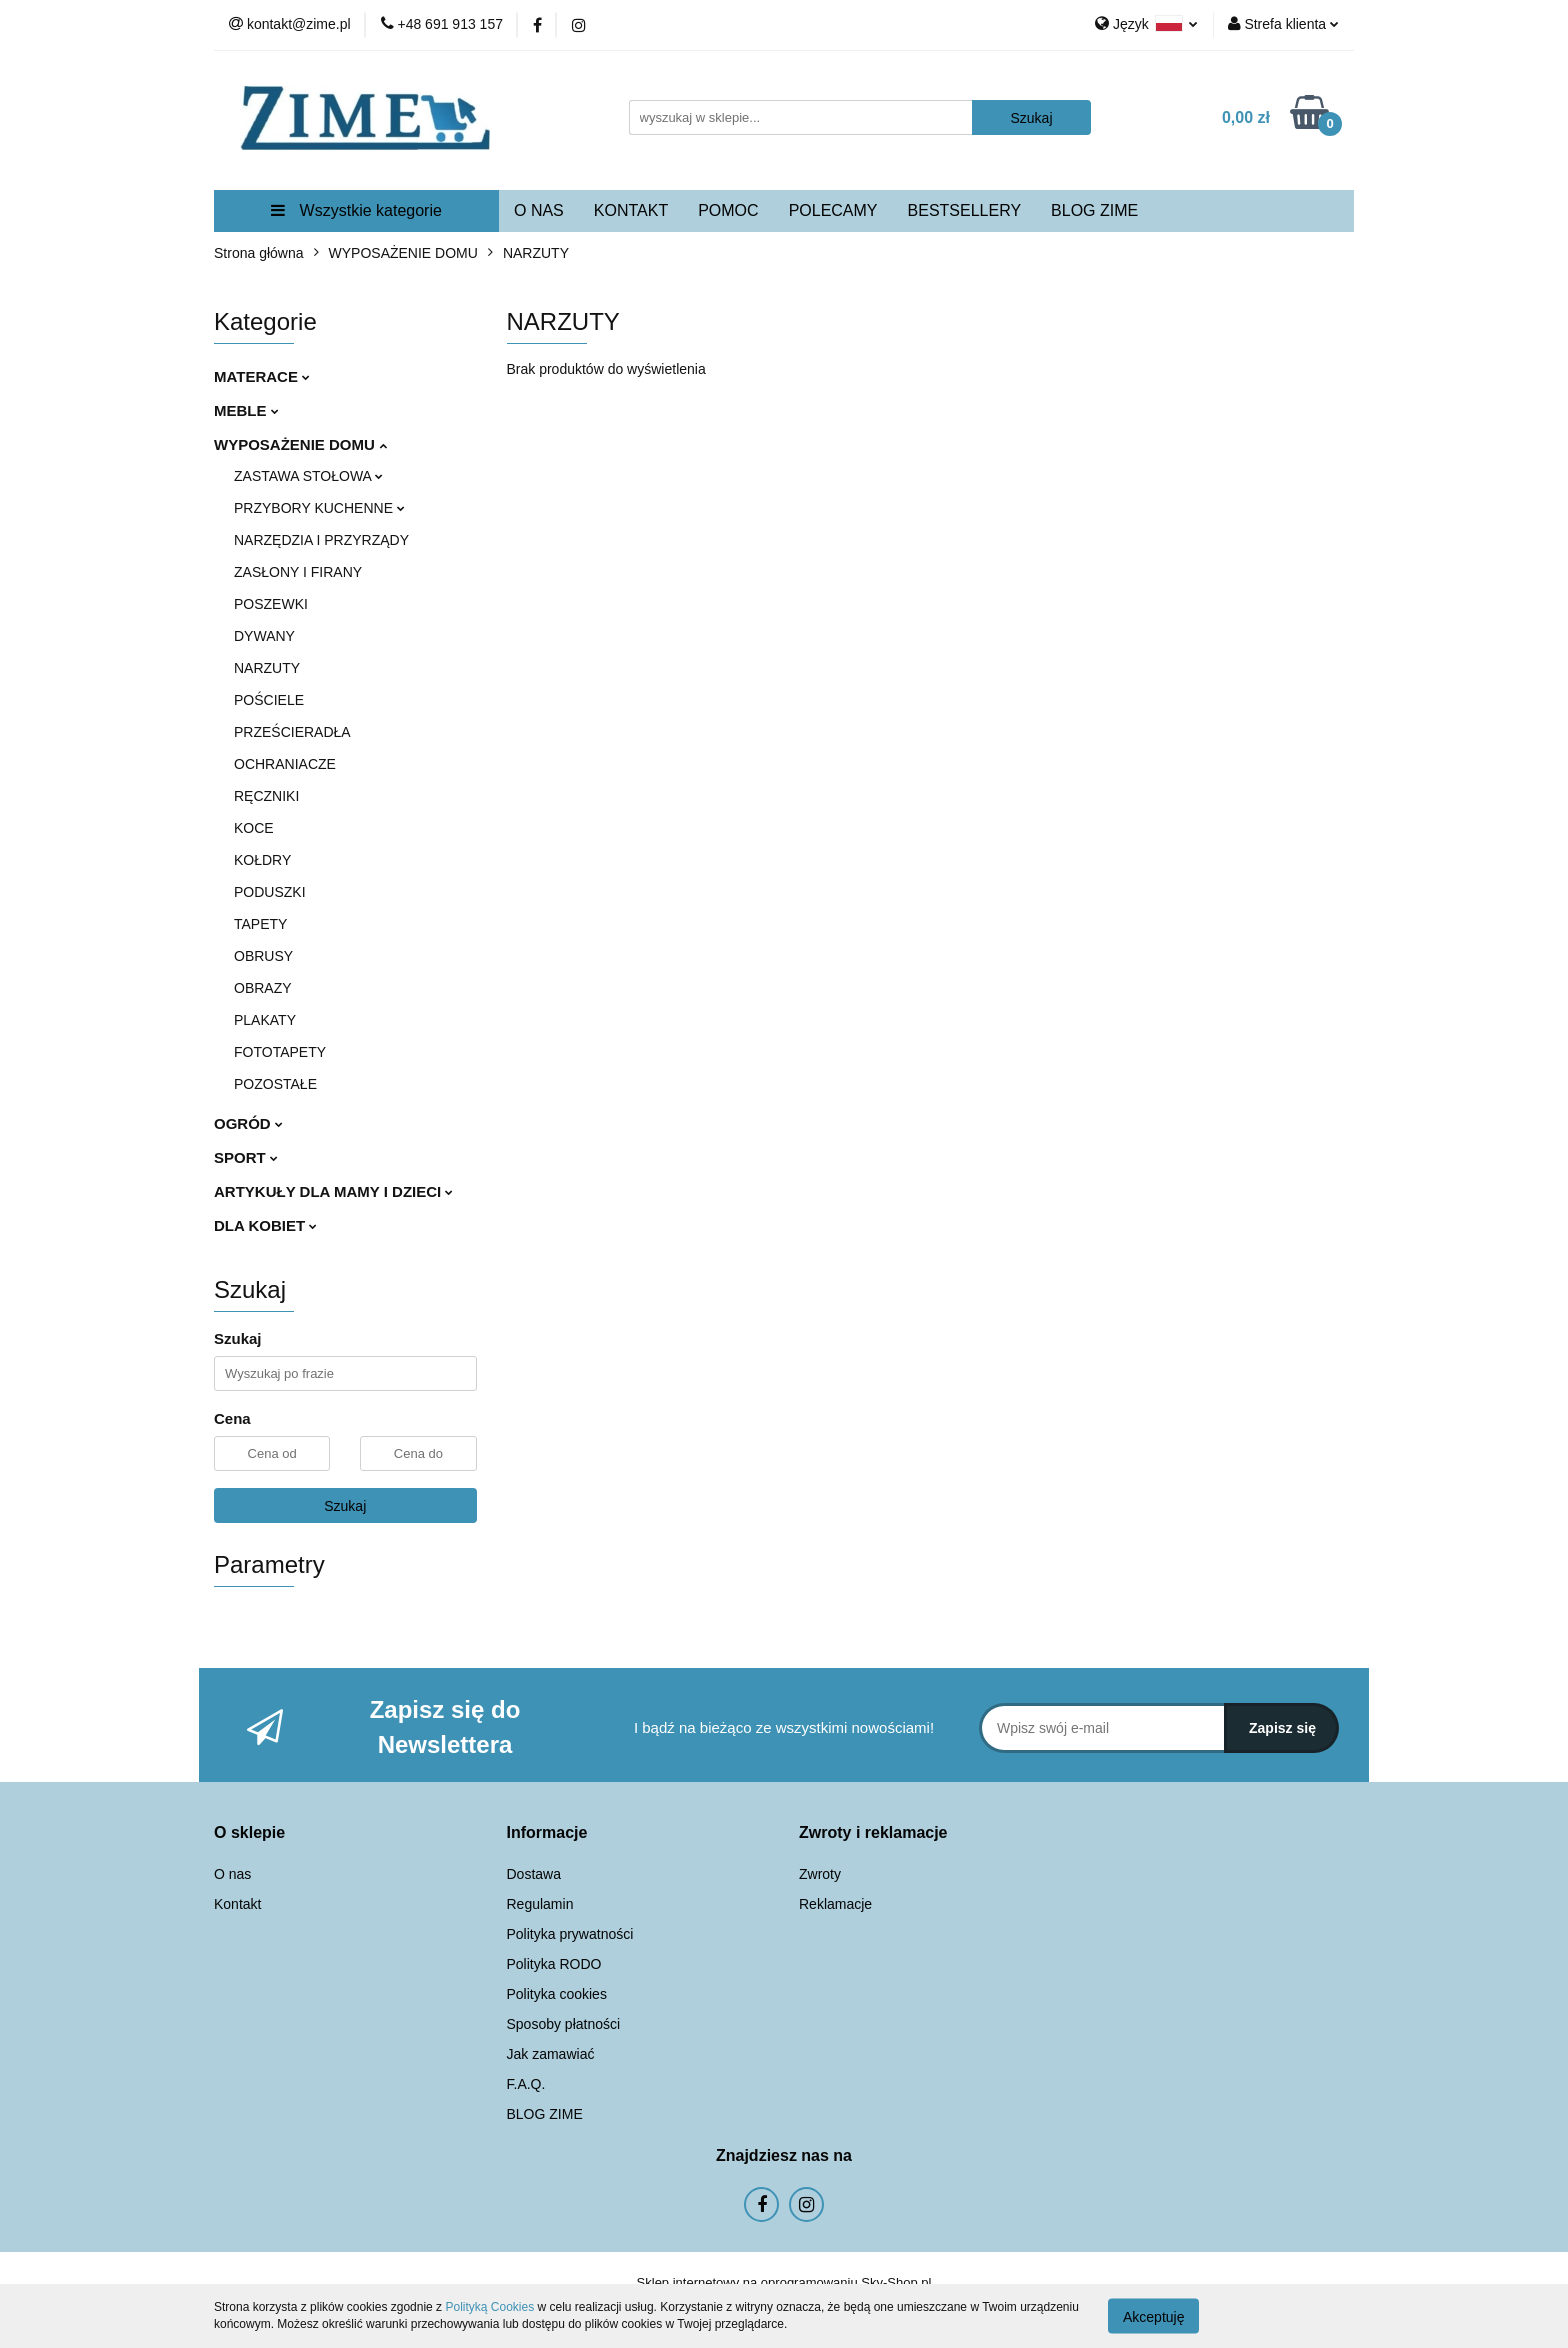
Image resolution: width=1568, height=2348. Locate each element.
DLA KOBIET (265, 1225)
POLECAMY (833, 210)
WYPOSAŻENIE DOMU (300, 444)
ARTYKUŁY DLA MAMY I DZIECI (333, 1191)
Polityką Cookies (489, 2307)
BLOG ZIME (1094, 210)
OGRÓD (248, 1123)
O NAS (539, 210)
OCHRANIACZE (285, 764)
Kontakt (237, 1904)
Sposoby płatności (564, 2024)
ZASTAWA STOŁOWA (308, 476)
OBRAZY (263, 988)
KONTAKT (631, 210)
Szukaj (345, 1506)
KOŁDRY (262, 860)
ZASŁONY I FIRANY (298, 572)
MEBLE (246, 410)
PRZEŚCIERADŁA (292, 732)
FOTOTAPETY (280, 1052)
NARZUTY (267, 668)
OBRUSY (263, 956)
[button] (249, 1833)
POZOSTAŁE (275, 1084)
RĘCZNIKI (266, 796)
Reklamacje (835, 1904)
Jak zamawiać (551, 2054)
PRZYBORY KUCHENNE (319, 508)
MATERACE (262, 376)
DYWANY (264, 636)
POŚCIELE (269, 700)
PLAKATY (265, 1020)
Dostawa (534, 1874)
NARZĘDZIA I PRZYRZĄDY (321, 540)
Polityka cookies (557, 1994)
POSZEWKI (271, 604)
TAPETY (260, 924)
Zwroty (820, 1874)
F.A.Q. (526, 2084)
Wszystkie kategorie (356, 210)
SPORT (246, 1157)
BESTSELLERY (965, 210)
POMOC (728, 210)
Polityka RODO (554, 1964)
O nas (232, 1874)
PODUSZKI (270, 892)
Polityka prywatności (570, 1934)
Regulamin (540, 1904)
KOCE (254, 828)
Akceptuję (1153, 2316)
